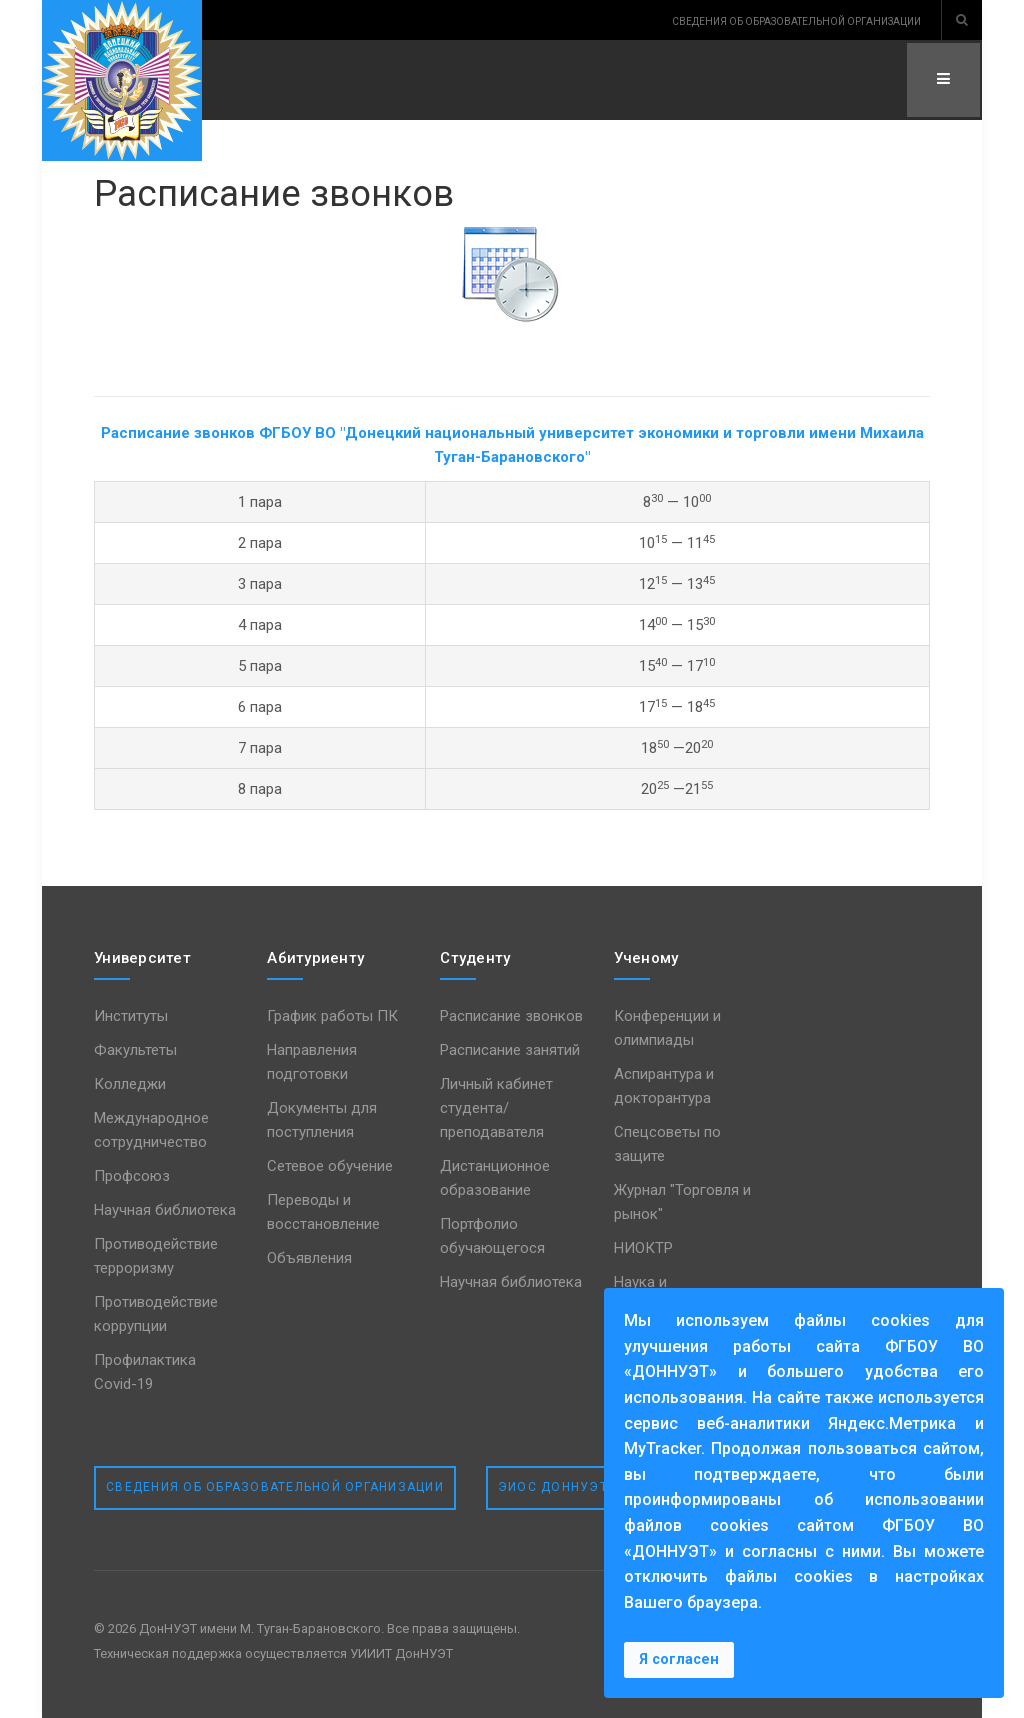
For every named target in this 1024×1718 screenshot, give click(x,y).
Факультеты (135, 1050)
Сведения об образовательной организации (275, 1487)
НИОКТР (643, 1248)
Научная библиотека (165, 1210)
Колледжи (130, 1084)
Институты (131, 1016)
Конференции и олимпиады (667, 1028)
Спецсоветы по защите (667, 1144)
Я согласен (679, 1659)
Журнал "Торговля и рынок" (682, 1202)
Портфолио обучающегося (492, 1236)
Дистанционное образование (495, 1178)
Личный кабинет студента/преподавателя (496, 1108)
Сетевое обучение (330, 1166)
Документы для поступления (322, 1120)
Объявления (309, 1258)
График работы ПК (332, 1016)
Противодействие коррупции (156, 1314)
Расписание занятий (510, 1050)
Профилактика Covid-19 (145, 1372)
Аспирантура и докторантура (664, 1086)
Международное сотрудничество (151, 1130)
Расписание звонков (284, 193)
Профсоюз (132, 1176)
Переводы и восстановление (323, 1212)
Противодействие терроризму (156, 1256)
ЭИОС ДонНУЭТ (553, 1487)
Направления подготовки (312, 1062)
